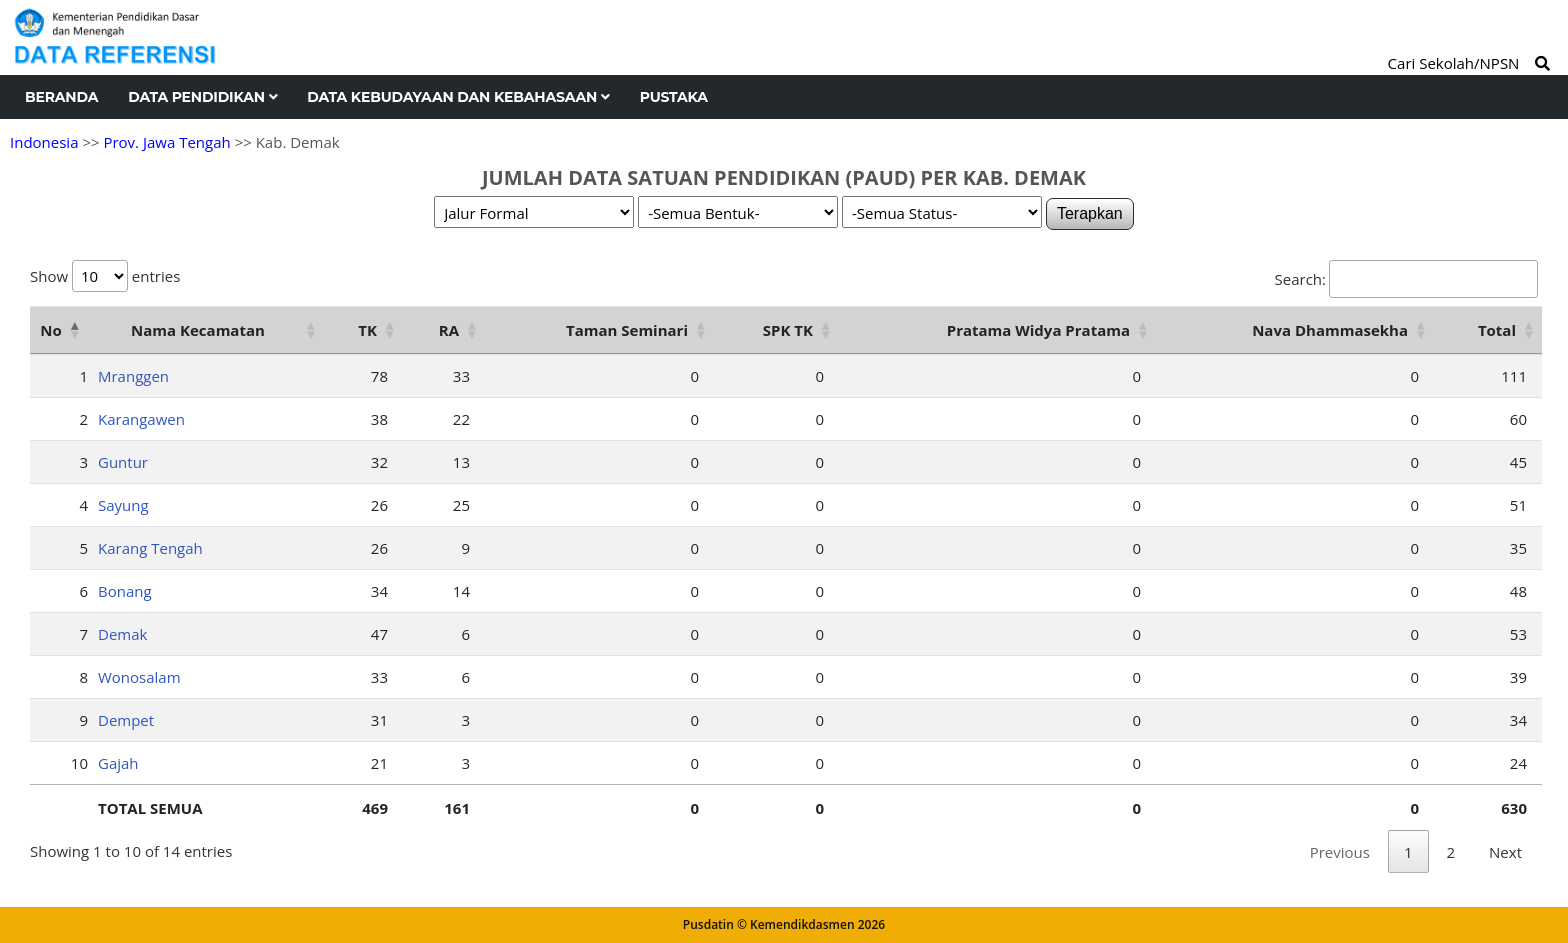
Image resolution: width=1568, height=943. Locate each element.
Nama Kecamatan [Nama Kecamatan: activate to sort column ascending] (198, 330)
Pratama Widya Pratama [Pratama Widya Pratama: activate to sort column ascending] (1038, 330)
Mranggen (133, 376)
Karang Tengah (150, 548)
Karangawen (141, 419)
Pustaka (674, 97)
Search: (1406, 279)
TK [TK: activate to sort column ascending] (367, 330)
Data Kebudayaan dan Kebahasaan (458, 97)
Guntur (123, 462)
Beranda (61, 97)
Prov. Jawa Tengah (166, 142)
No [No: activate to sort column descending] (50, 330)
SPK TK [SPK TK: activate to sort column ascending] (788, 330)
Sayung (123, 505)
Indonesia (44, 142)
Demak (122, 634)
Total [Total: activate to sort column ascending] (1497, 330)
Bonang (125, 591)
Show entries (105, 276)
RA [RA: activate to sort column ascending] (449, 330)
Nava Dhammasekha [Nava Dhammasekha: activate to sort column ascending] (1330, 330)
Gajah (118, 763)
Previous (1340, 852)
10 (79, 763)
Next (1505, 852)
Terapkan (1090, 213)
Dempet (126, 720)
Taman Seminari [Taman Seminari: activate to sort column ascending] (627, 330)
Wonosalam (139, 677)
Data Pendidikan (202, 97)
